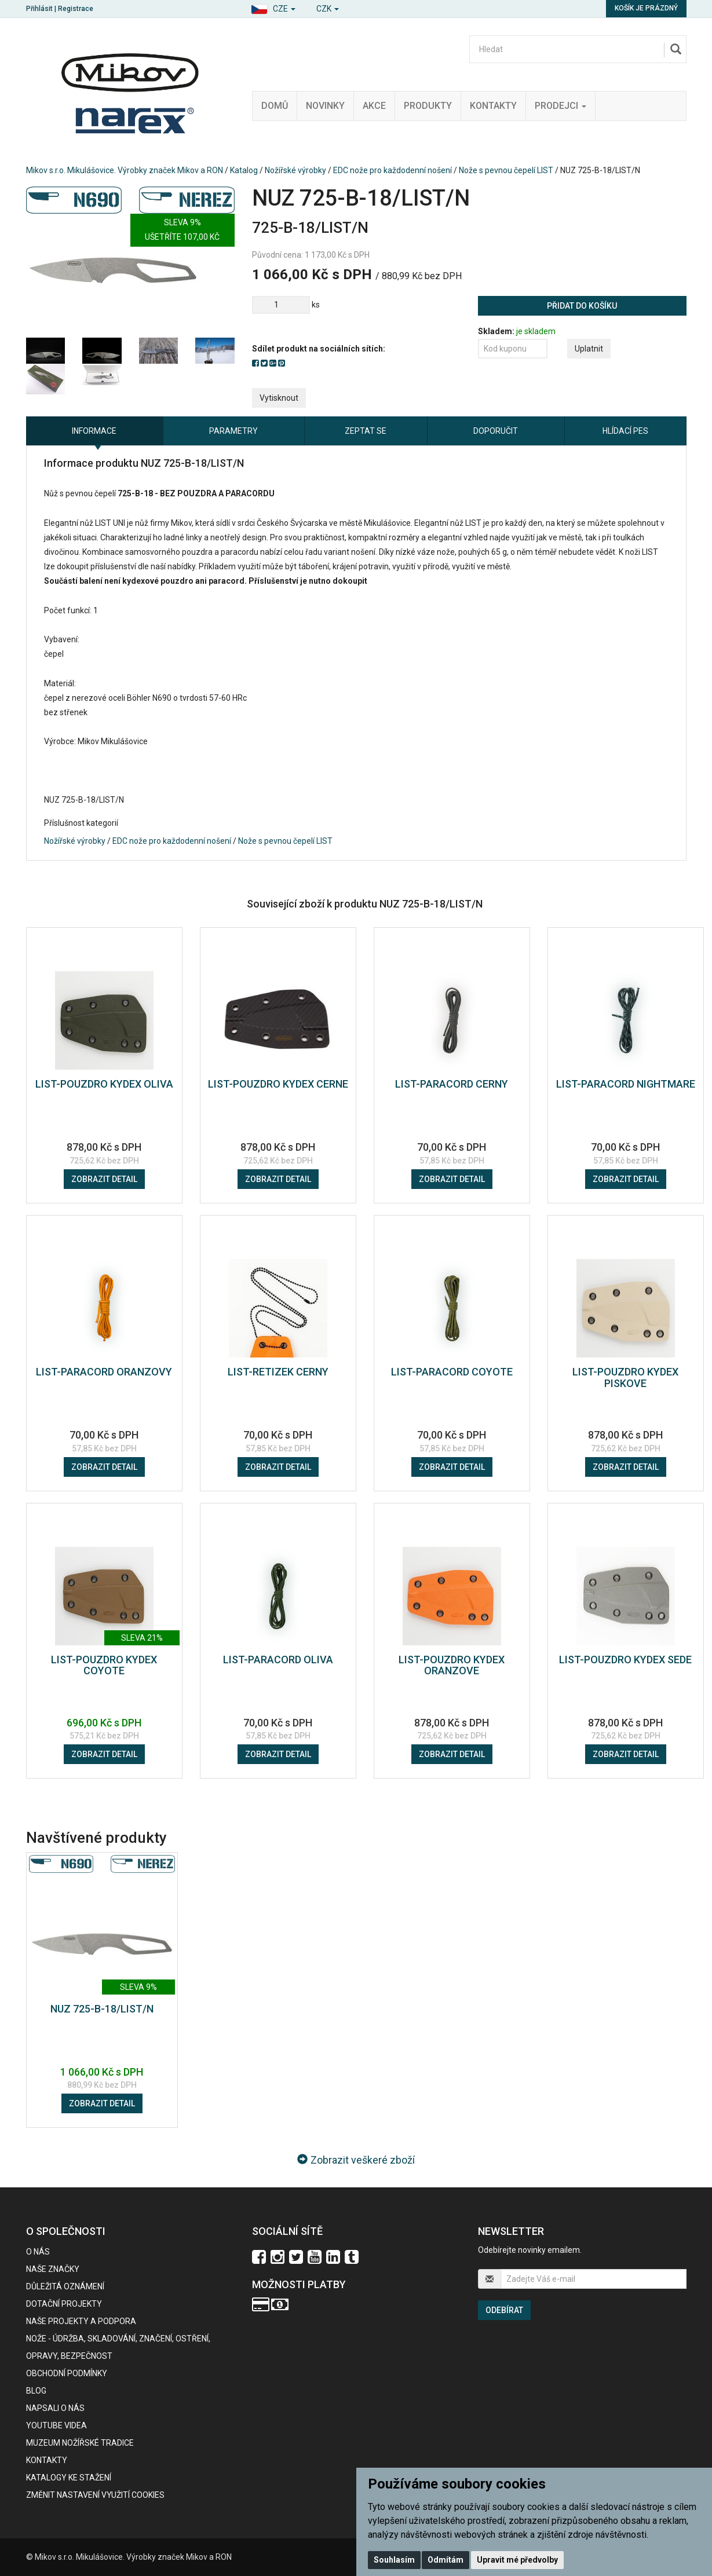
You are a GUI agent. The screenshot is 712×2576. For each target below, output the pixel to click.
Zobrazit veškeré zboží (356, 2160)
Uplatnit (589, 348)
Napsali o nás (55, 2408)
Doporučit (495, 431)
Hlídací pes (625, 431)
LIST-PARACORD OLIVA (278, 1659)
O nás (38, 2251)
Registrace (75, 9)
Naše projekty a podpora (81, 2321)
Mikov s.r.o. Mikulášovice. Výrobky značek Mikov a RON (124, 170)
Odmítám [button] (445, 2559)
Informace (94, 431)
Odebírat (504, 2310)
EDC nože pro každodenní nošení (392, 170)
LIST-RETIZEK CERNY (278, 1372)
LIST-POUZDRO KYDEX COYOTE (104, 1665)
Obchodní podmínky (66, 2373)
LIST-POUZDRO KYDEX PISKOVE (625, 1377)
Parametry (233, 431)
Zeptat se (365, 431)
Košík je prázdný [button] (646, 8)
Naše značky (52, 2269)
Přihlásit (39, 9)
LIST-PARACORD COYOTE (452, 1372)
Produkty (428, 105)
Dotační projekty (64, 2303)
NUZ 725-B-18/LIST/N (102, 2009)
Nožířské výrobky (295, 170)
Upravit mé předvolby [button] (517, 2559)
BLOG (36, 2390)
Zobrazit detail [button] (104, 1179)
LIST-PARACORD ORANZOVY (104, 1372)
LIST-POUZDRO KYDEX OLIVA (104, 1084)
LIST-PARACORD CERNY (451, 1084)
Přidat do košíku (582, 305)
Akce (374, 105)
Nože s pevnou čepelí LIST (506, 170)
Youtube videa (56, 2425)
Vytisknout (279, 397)
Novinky (325, 105)
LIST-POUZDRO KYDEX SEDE (625, 1659)
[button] (273, 7)
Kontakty (493, 105)
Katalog (244, 170)
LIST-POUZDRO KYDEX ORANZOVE (452, 1665)
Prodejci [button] (560, 105)
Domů (274, 105)
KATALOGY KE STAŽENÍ (68, 2477)
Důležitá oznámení (65, 2286)
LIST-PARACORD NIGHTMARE (625, 1084)
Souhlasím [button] (394, 2559)
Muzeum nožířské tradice (80, 2442)
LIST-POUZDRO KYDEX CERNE (278, 1084)
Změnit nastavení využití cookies (95, 2495)
